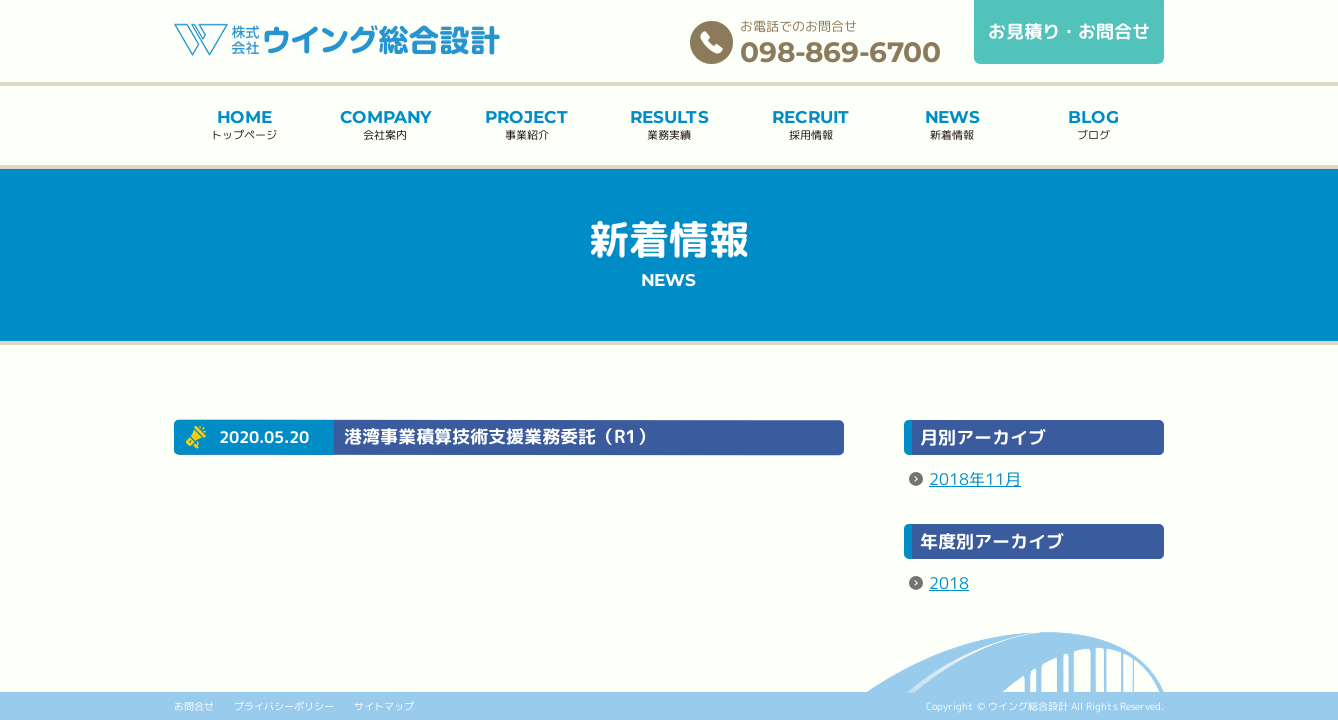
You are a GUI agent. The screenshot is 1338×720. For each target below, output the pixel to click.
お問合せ (194, 706)
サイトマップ (384, 706)
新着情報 (952, 124)
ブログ (1093, 125)
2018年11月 (975, 479)
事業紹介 (526, 124)
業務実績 (668, 124)
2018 (949, 582)
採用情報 (810, 124)
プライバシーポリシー (284, 706)
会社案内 (385, 124)
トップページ (244, 124)
